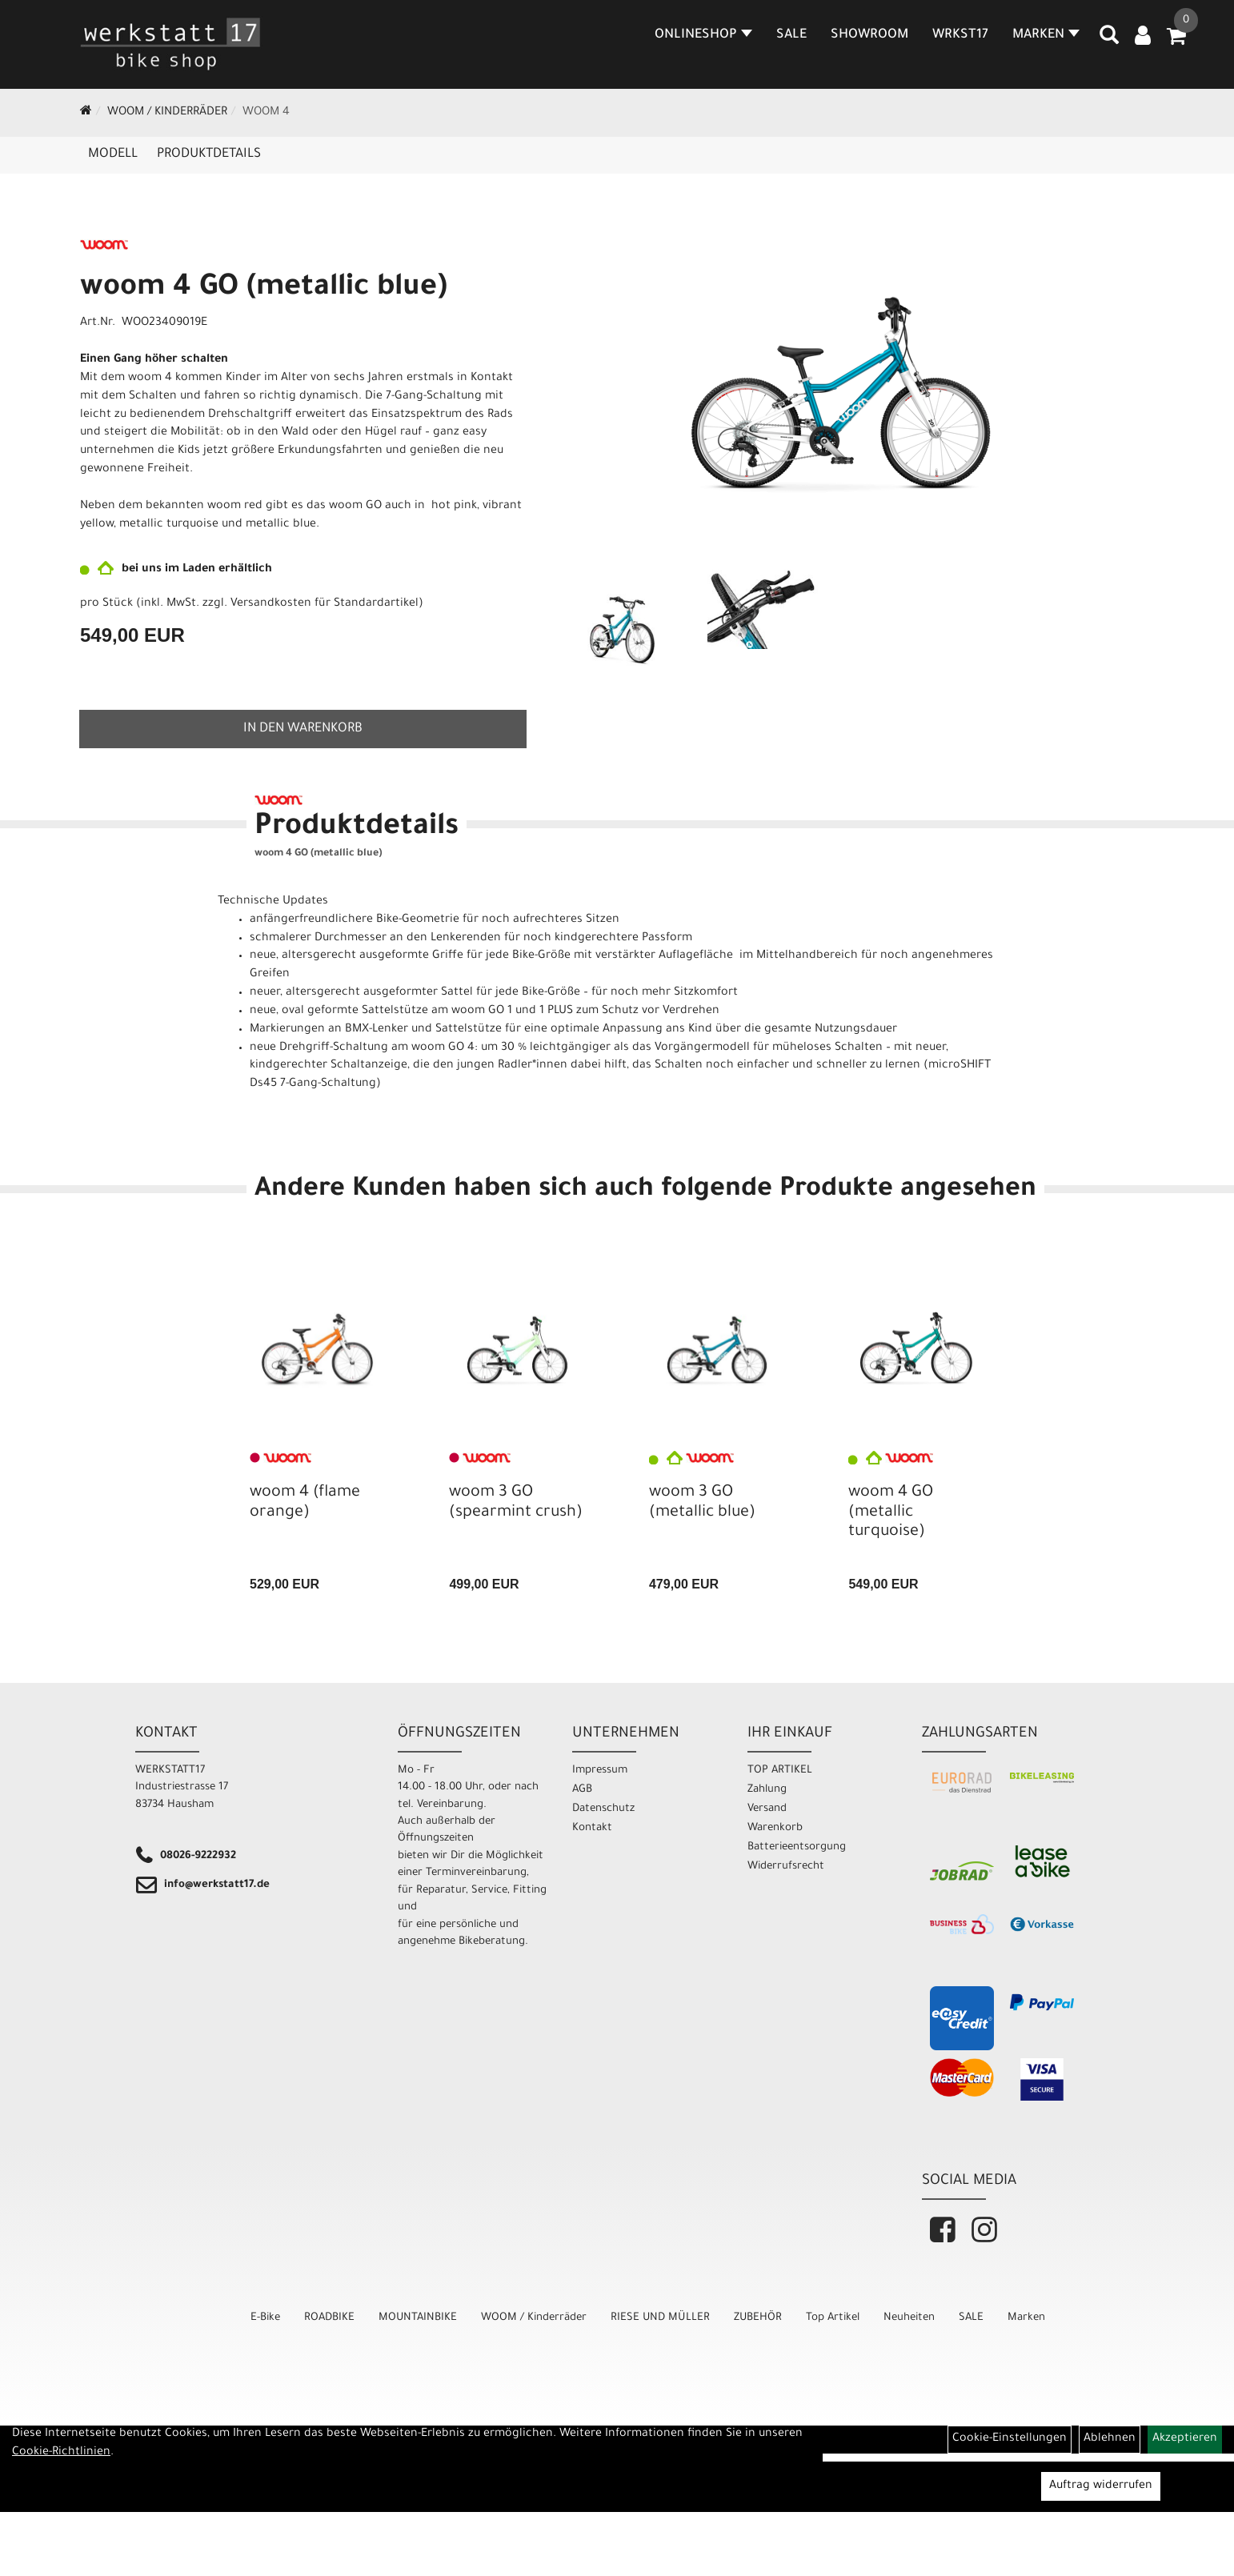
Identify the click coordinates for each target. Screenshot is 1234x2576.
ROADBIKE (329, 2318)
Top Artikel (832, 2318)
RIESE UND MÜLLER (660, 2318)
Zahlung (767, 1790)
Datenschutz (603, 1809)
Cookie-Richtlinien (61, 2452)
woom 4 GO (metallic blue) (263, 289)
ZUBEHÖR (758, 2318)
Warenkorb (775, 1828)
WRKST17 (960, 35)
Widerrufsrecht (785, 1867)
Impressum (599, 1771)
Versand (767, 1809)
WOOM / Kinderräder (167, 112)
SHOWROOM (869, 35)
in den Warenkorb (303, 729)
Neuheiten (909, 2318)
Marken (1026, 2318)
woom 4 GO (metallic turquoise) (890, 1512)
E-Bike (265, 2318)
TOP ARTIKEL (779, 1771)
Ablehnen (1110, 2439)
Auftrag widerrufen (1100, 2486)
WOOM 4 (266, 112)
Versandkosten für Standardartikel (324, 604)
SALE (791, 35)
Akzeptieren (1184, 2439)
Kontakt (592, 1828)
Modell (113, 154)
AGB (582, 1790)
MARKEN (1046, 35)
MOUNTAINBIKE (418, 2318)
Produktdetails (209, 154)
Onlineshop (703, 35)
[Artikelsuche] (1109, 40)
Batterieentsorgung (796, 1847)
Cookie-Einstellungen (1009, 2439)
